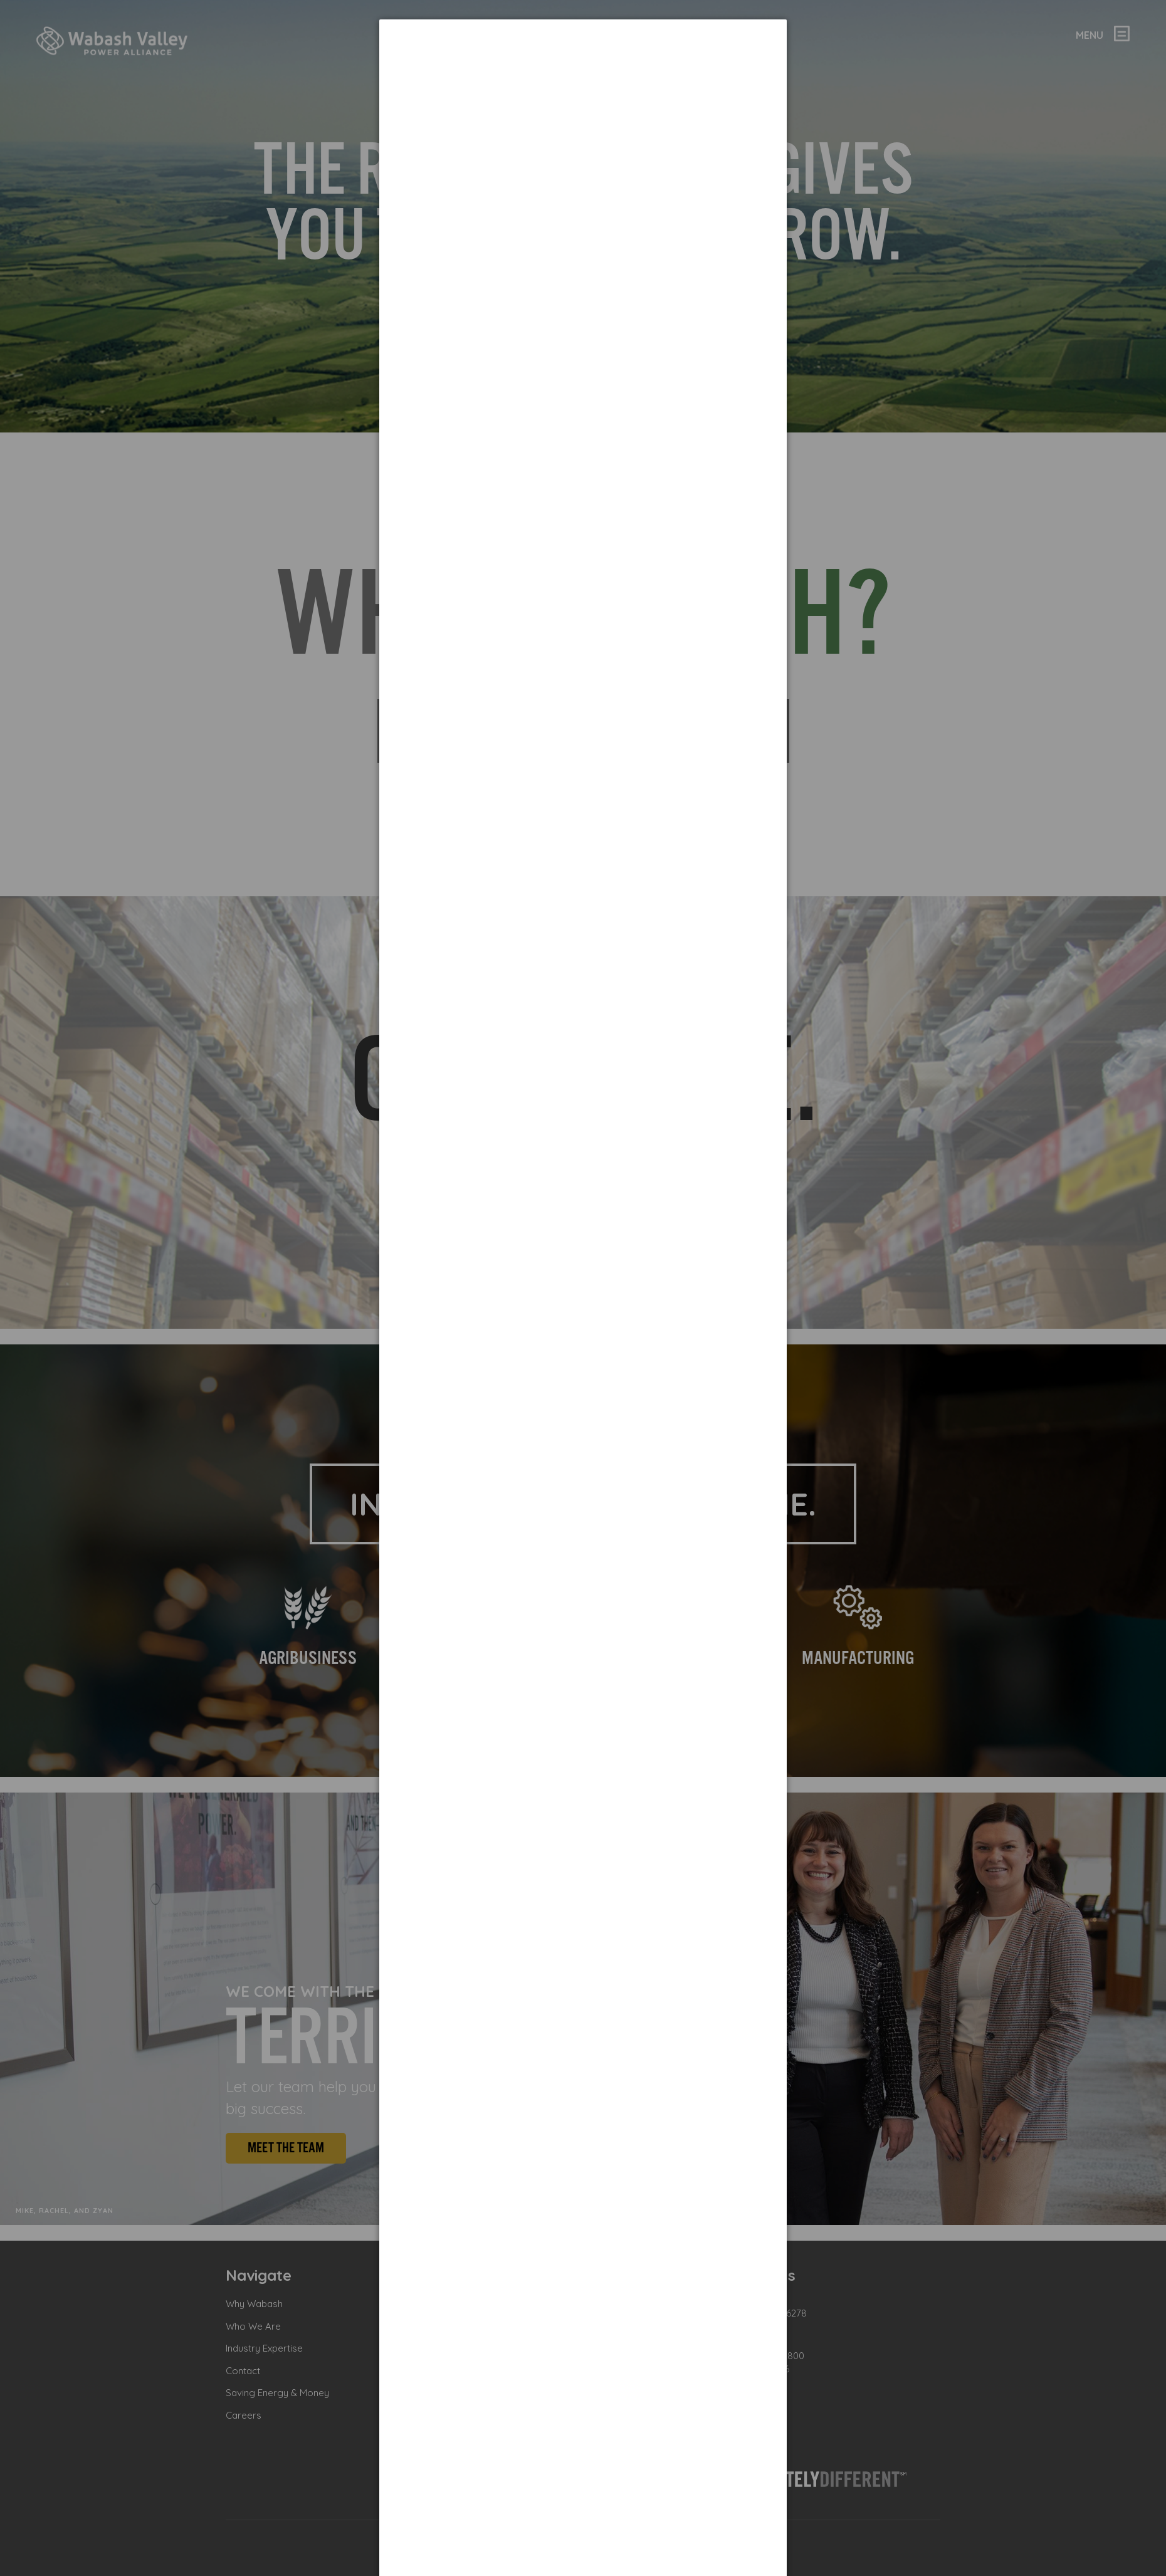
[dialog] (583, 66)
